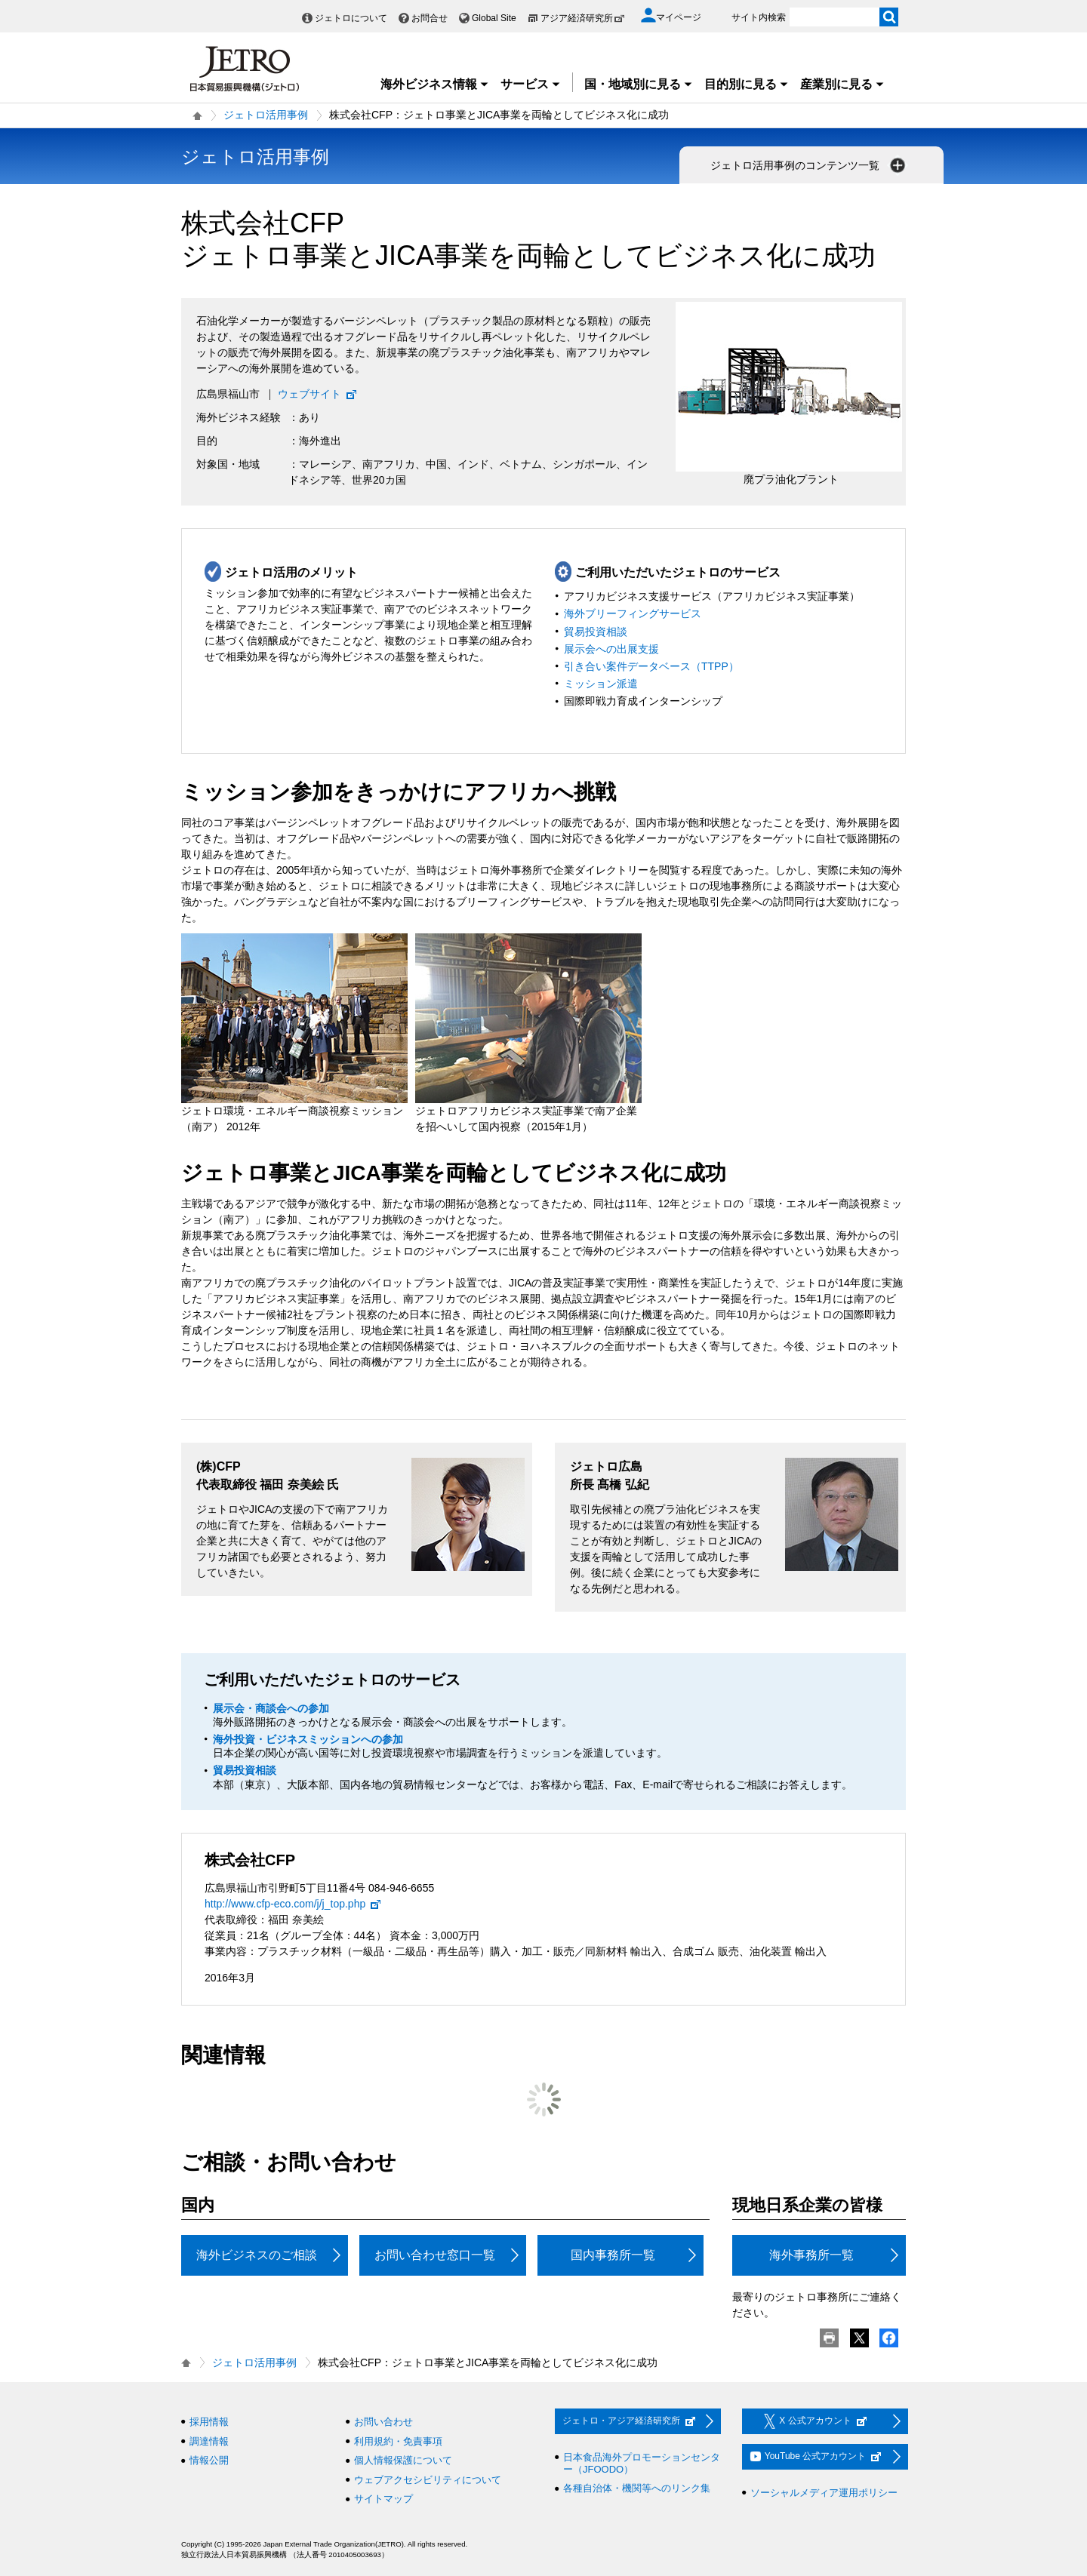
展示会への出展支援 (611, 649)
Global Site (494, 18)
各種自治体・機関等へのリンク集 (636, 2488)
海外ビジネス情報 (434, 84)
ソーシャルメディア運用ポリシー (824, 2492)
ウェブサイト (318, 394)
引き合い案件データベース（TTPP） (651, 666)
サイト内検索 (758, 17)
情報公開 (209, 2460)
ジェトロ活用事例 (265, 115)
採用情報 (209, 2421)
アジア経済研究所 (582, 18)
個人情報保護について (403, 2460)
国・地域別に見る (638, 84)
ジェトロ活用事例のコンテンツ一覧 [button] (809, 165)
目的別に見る (746, 84)
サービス (530, 84)
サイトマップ (383, 2498)
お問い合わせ (383, 2421)
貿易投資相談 (595, 632)
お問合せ (429, 18)
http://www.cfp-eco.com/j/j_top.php (293, 1904)
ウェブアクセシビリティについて (427, 2479)
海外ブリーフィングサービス (632, 613)
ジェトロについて (351, 18)
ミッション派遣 (601, 684)
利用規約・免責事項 (398, 2441)
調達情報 (209, 2441)
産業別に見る (842, 84)
